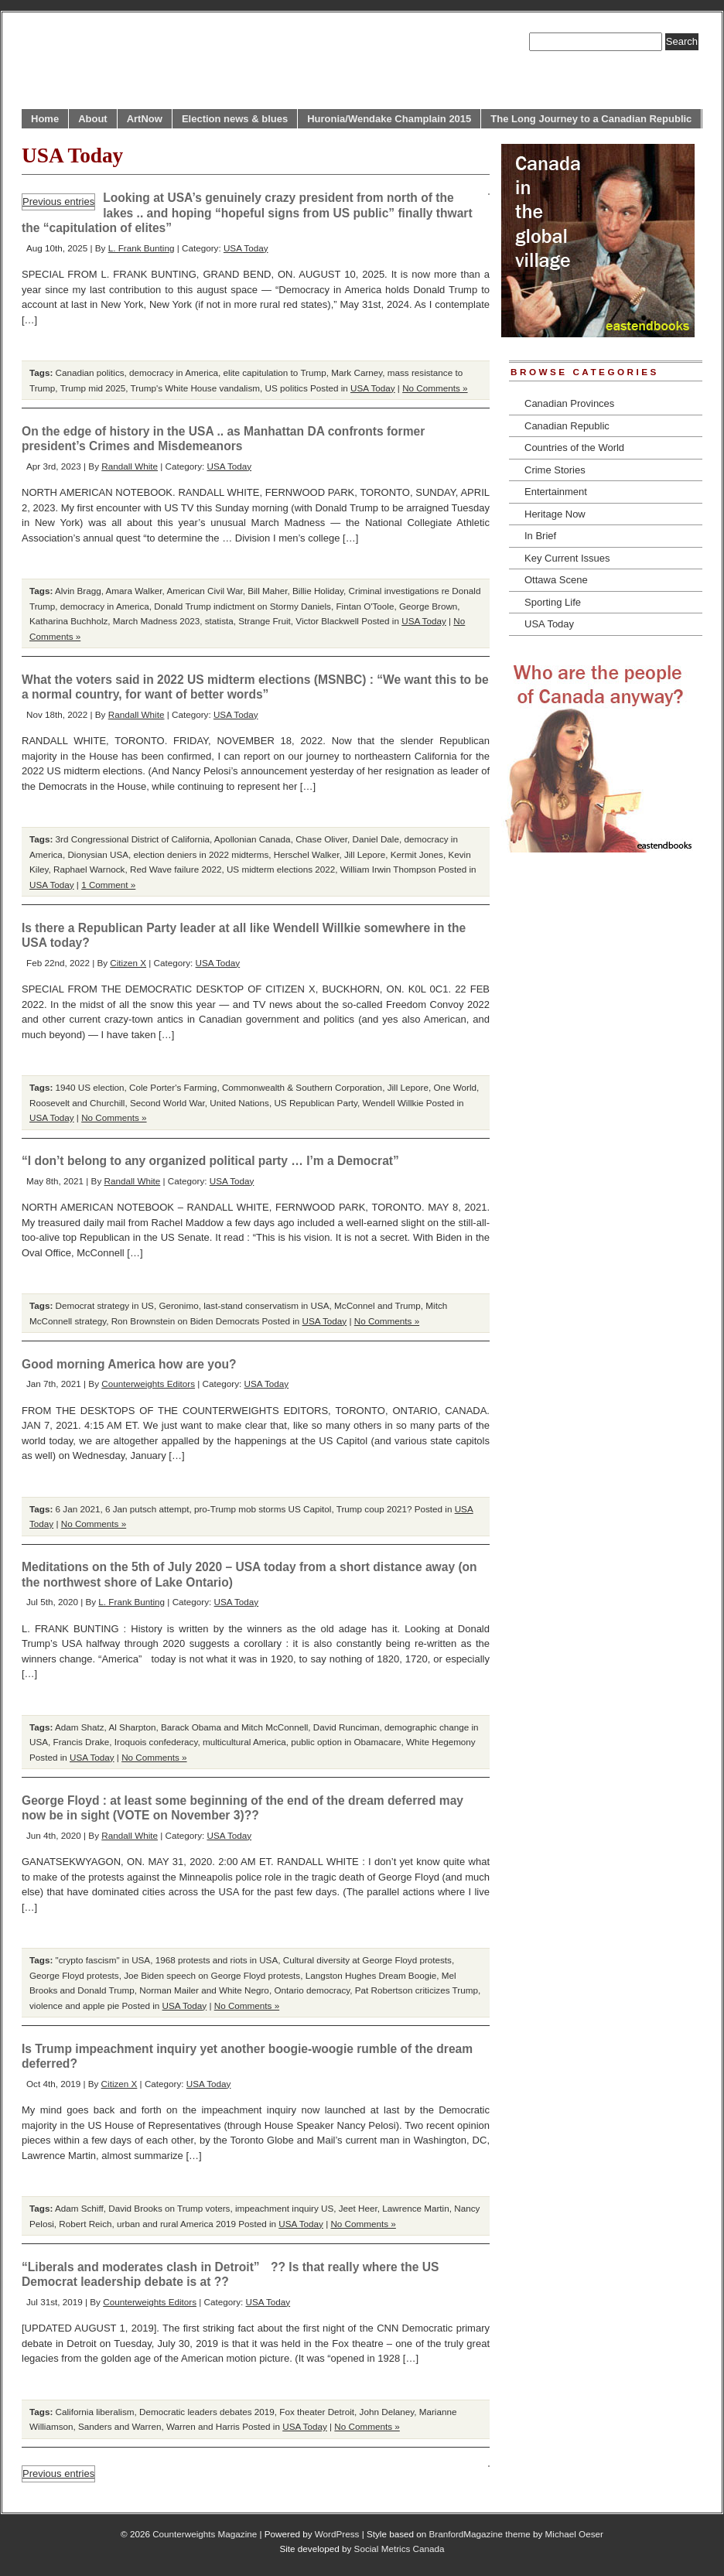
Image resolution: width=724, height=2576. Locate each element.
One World (454, 1087)
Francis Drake (81, 1742)
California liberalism (95, 2412)
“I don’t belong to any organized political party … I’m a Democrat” (210, 1160)
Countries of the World (574, 447)
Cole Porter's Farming (173, 1087)
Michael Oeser (574, 2534)
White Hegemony (441, 1742)
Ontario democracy (312, 1990)
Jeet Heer (358, 2208)
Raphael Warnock (89, 869)
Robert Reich (85, 2224)
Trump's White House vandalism (195, 388)
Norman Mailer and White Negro (204, 1990)
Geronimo (178, 1305)
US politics (286, 388)
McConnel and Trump (377, 1305)
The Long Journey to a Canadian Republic (591, 119)
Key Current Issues (567, 558)
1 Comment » (108, 885)
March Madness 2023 (156, 621)
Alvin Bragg (78, 591)
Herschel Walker (307, 854)
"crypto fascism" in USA (103, 1960)
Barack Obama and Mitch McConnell (234, 1727)
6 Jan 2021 (78, 1509)
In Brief (540, 536)
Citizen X (128, 963)
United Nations (239, 1103)
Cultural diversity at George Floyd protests (367, 1960)
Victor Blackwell (327, 621)
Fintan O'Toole (365, 606)
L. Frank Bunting (141, 248)
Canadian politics (90, 372)
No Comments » (434, 388)
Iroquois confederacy (156, 1742)
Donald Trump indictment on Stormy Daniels (242, 606)
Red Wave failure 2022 (175, 869)
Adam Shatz (79, 1727)
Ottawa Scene (556, 580)
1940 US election (90, 1087)
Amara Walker (134, 591)
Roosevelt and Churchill (77, 1103)
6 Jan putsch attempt (147, 1509)
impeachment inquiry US (284, 2208)
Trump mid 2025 (93, 388)
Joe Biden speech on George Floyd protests (212, 1975)
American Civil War (204, 591)
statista (219, 621)
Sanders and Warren (119, 2426)
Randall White (129, 466)
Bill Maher (267, 591)
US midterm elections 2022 (281, 869)
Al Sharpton (131, 1727)
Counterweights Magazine (204, 2534)
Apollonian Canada (252, 839)
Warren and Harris (203, 2426)
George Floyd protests (74, 1975)
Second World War (167, 1103)
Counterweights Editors (148, 1384)
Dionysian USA (97, 854)
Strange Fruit (264, 621)
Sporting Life (552, 602)
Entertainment (555, 491)
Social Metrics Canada (399, 2549)
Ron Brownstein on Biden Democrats (185, 1321)
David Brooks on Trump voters (169, 2208)
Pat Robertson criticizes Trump (416, 1990)
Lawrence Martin (415, 2208)
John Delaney (387, 2412)
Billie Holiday (317, 591)
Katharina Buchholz (68, 621)
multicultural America (244, 1742)
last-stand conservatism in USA (266, 1305)
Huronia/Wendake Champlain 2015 (389, 119)
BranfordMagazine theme (480, 2534)
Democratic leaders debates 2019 (207, 2412)
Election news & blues (235, 119)
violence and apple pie (74, 2005)
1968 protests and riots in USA (216, 1960)
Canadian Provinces (569, 403)
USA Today (246, 248)
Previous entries (58, 201)
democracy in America (173, 372)
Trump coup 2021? (374, 1509)
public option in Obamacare (346, 1742)
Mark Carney (356, 372)
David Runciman (346, 1727)
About (93, 119)
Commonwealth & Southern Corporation (302, 1087)
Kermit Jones (417, 854)
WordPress (337, 2534)
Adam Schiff (79, 2208)
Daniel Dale (376, 839)
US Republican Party (315, 1103)
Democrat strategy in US (105, 1305)
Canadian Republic (567, 426)
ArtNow (144, 119)
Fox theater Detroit (316, 2412)
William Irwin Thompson (388, 869)
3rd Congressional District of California (133, 839)
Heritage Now (555, 514)
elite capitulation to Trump (275, 372)
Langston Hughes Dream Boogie (371, 1975)
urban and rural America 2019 (176, 2224)
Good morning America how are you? (129, 1364)
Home (45, 119)
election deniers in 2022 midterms (200, 854)
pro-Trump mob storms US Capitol (263, 1509)
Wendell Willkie (393, 1103)
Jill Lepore (364, 854)
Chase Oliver (321, 839)
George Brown (428, 606)
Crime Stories (555, 470)
